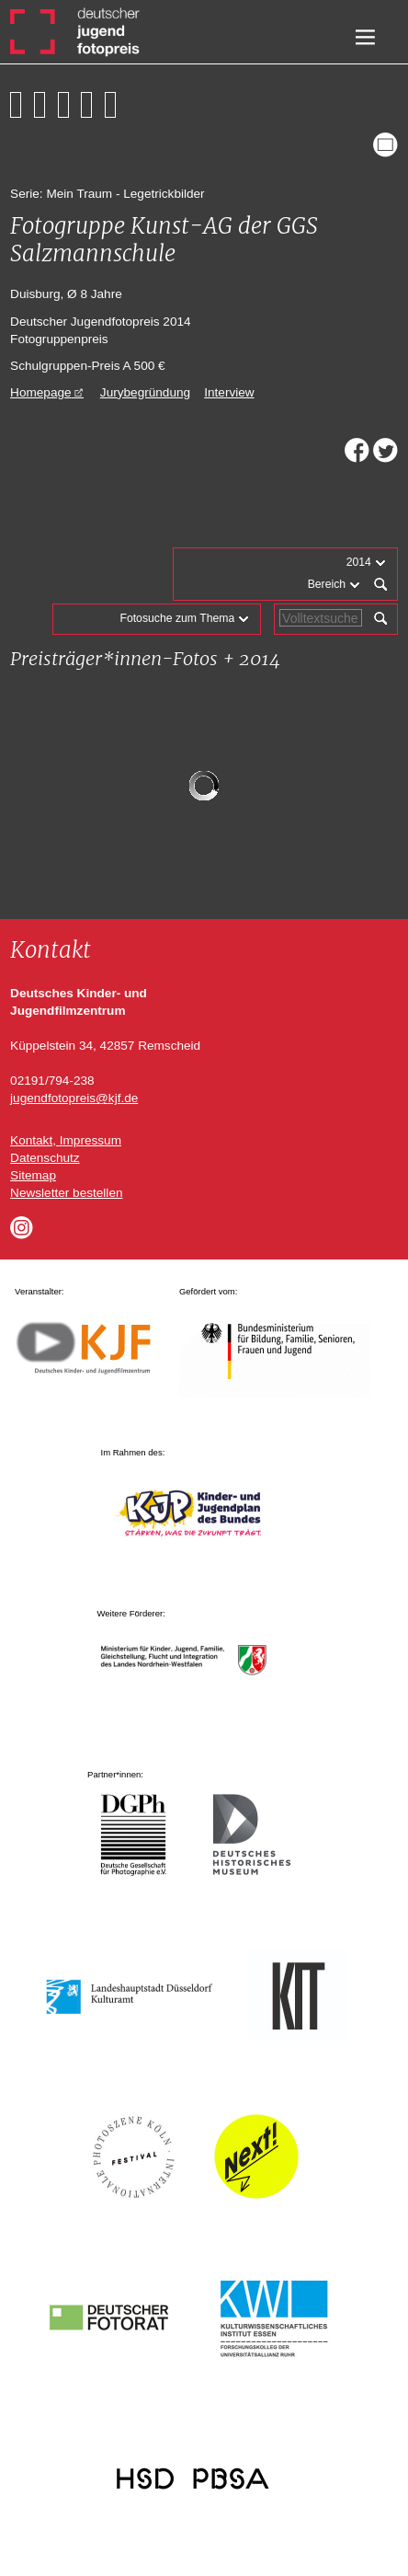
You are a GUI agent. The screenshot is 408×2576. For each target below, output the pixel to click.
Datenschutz (45, 1158)
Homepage (41, 392)
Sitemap (33, 1175)
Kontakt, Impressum (65, 1140)
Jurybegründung (145, 392)
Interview (229, 392)
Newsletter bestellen (66, 1193)
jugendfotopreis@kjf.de (74, 1098)
